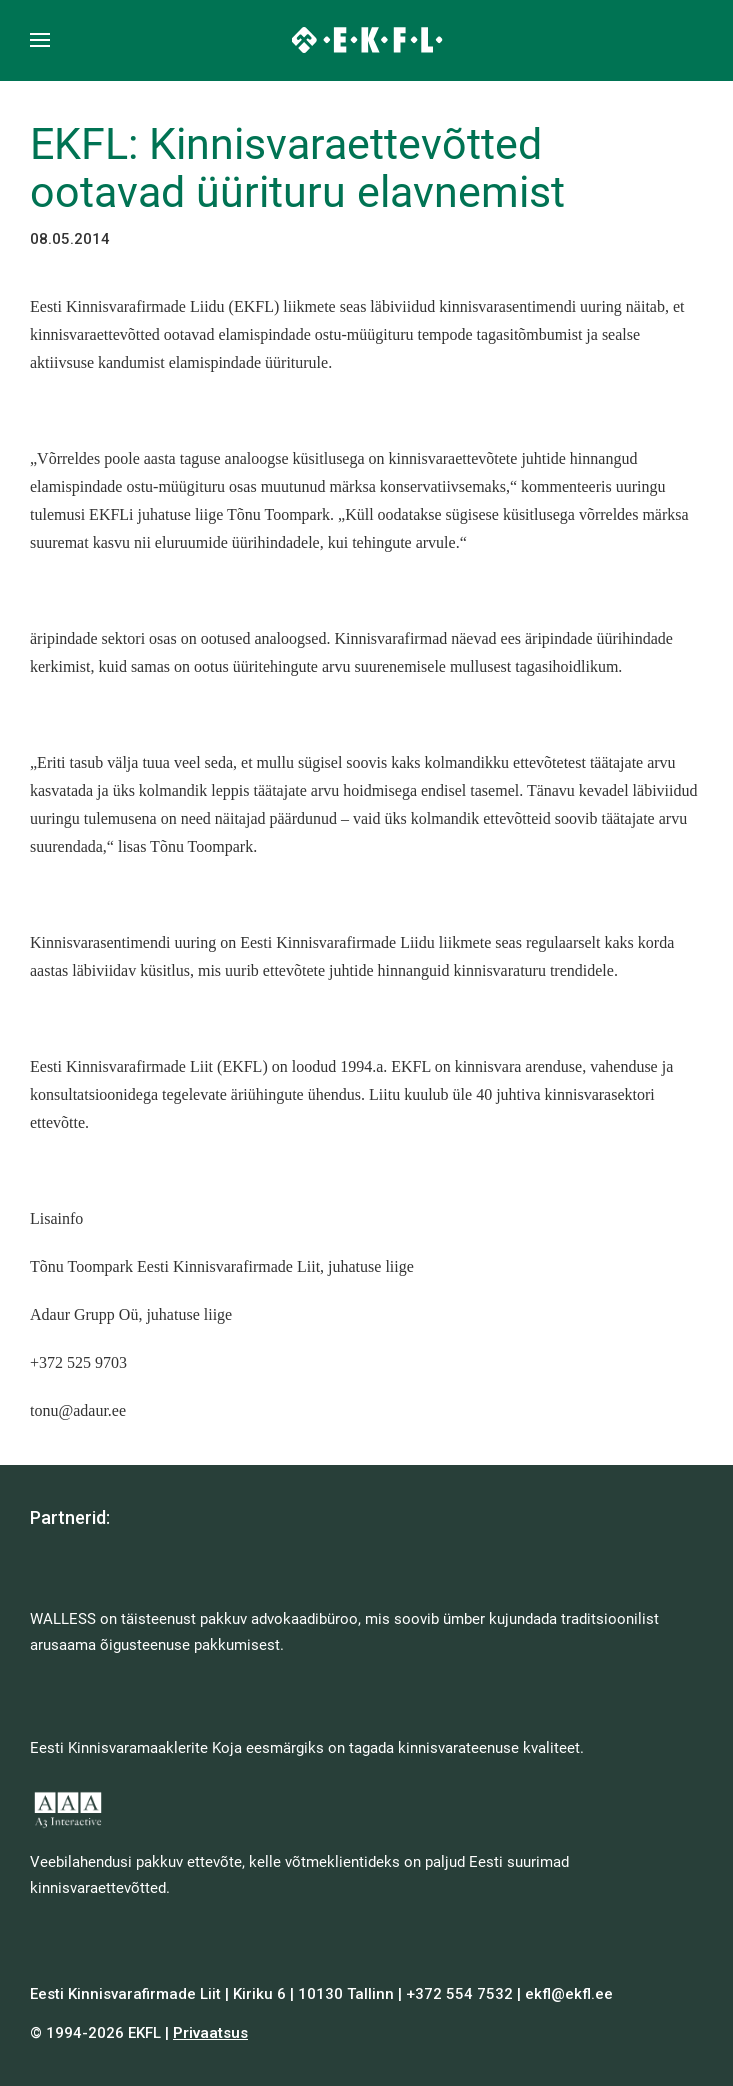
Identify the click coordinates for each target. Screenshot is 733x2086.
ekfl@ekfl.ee (569, 1994)
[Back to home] (366, 40)
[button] (40, 40)
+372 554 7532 (459, 1994)
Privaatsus (210, 2033)
